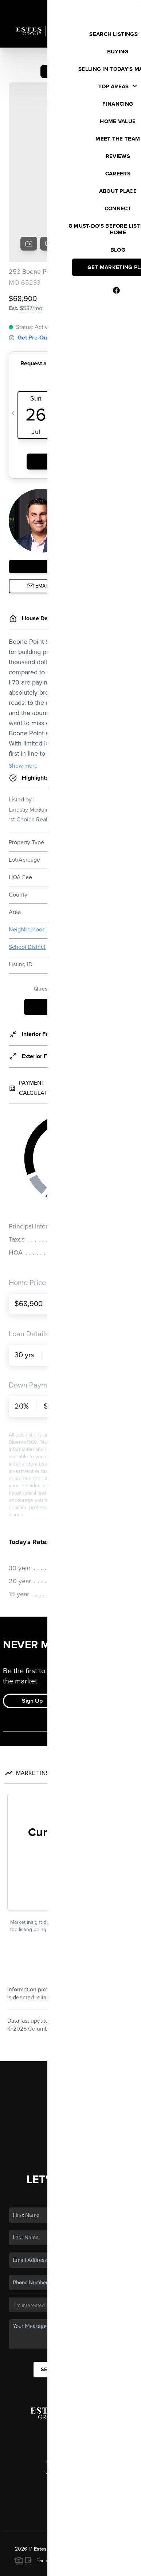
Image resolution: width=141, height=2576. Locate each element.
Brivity (65, 2557)
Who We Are (70, 2063)
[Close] (128, 2503)
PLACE (118, 2472)
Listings (70, 2010)
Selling (70, 2031)
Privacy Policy (26, 2566)
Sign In (113, 7)
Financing (70, 2041)
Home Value (70, 2052)
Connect (70, 2073)
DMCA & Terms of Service (76, 2566)
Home (70, 1999)
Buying (70, 2020)
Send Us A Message (71, 2292)
